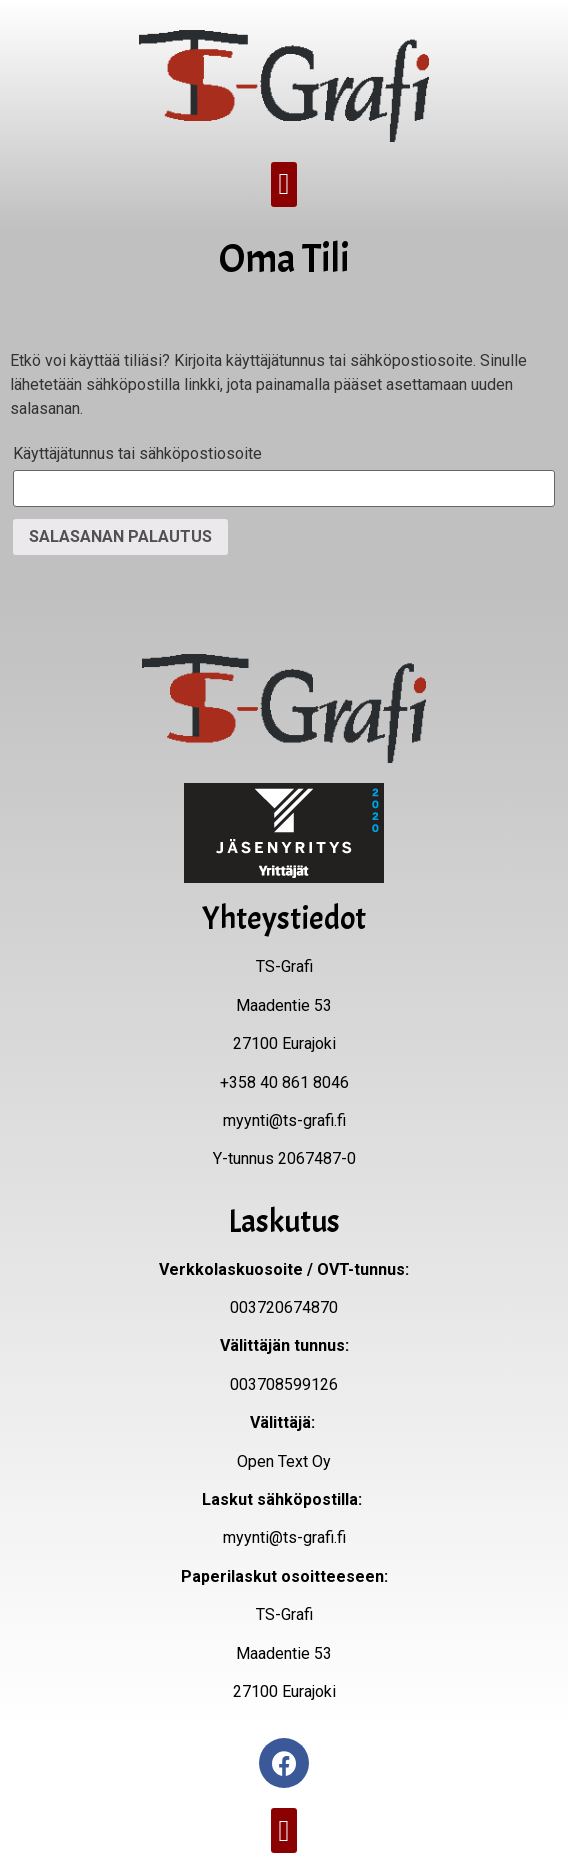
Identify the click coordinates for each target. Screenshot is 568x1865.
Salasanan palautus (120, 536)
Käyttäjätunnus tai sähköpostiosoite (137, 453)
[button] (284, 184)
